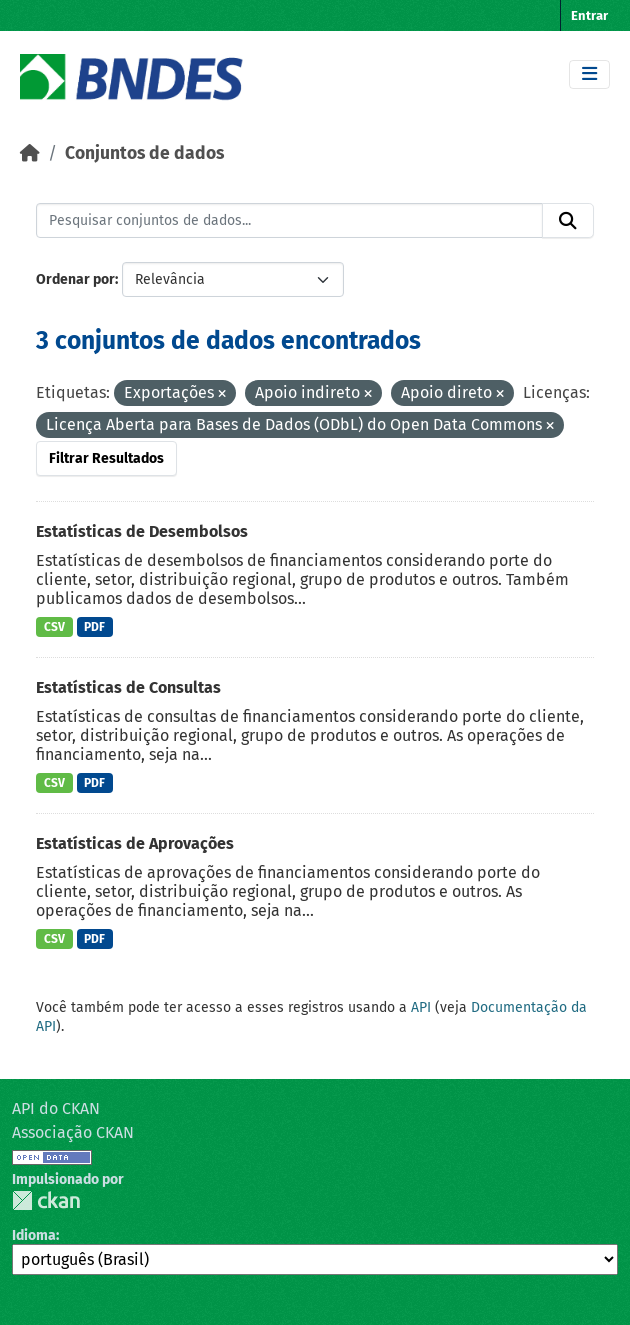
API (421, 1007)
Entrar (589, 15)
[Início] (30, 153)
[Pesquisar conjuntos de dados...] (289, 221)
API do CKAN (56, 1108)
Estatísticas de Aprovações (135, 843)
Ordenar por (75, 279)
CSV (54, 627)
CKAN (46, 1200)
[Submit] (568, 221)
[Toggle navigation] (589, 74)
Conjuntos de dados (144, 153)
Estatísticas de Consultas (128, 687)
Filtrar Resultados (106, 458)
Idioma (34, 1235)
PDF (94, 627)
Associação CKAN (73, 1132)
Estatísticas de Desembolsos (142, 531)
